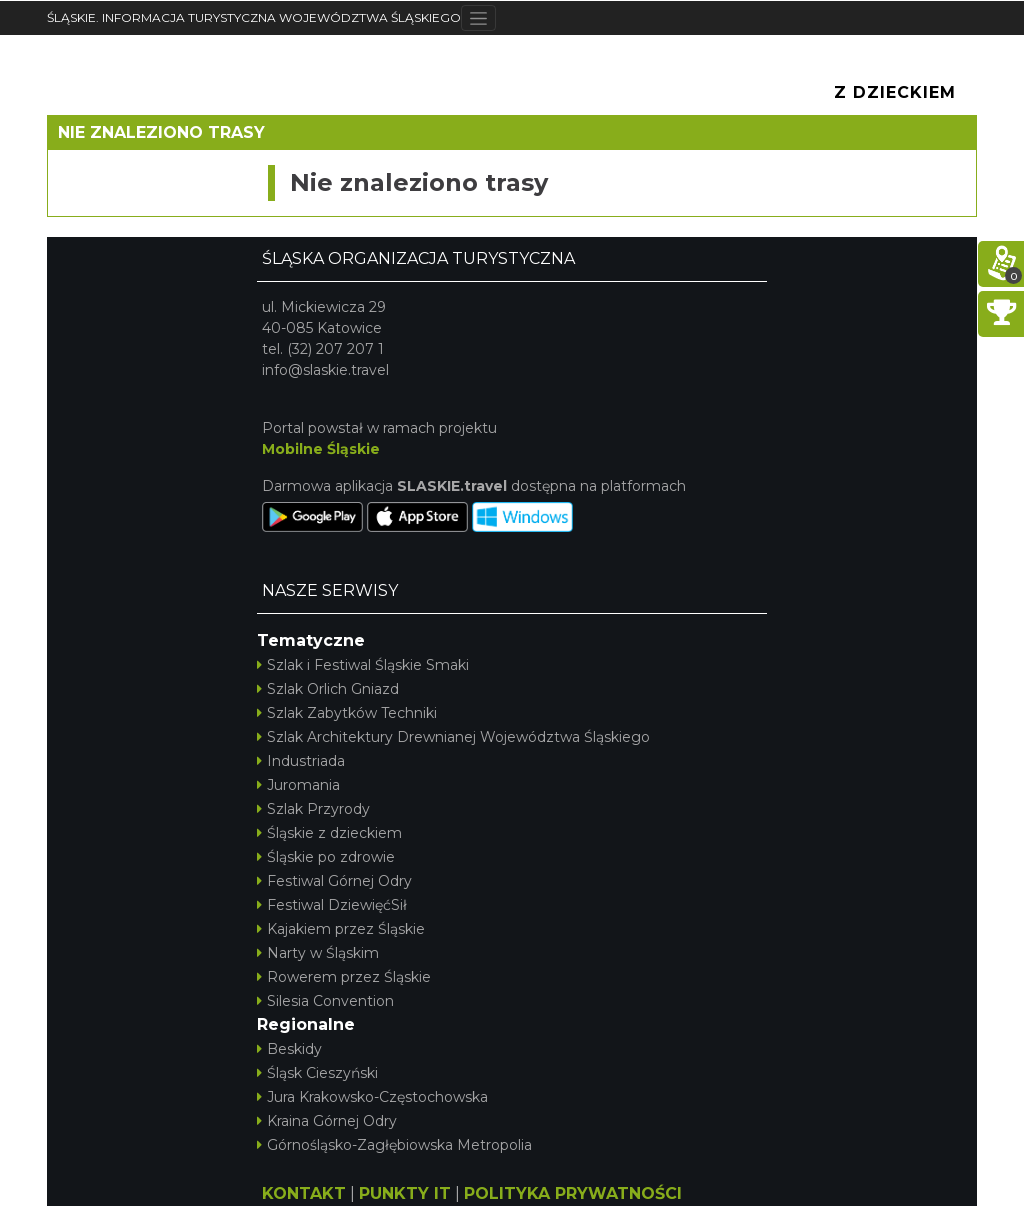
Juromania (298, 785)
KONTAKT (304, 1193)
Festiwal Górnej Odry (334, 881)
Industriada (301, 761)
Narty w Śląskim (318, 953)
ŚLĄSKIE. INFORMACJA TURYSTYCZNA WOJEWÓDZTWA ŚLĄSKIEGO (254, 17)
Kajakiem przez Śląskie (341, 929)
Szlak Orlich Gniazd (328, 689)
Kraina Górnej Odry (327, 1121)
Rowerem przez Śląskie (344, 977)
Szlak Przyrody (313, 809)
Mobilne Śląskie (321, 449)
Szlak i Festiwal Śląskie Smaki (363, 665)
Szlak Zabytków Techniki (347, 713)
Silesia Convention (325, 1001)
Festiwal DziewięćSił (332, 905)
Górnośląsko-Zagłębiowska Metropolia (394, 1145)
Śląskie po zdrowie (326, 857)
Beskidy (289, 1049)
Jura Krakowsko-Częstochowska (372, 1097)
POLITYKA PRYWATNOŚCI (573, 1193)
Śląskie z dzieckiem (329, 833)
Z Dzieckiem (895, 92)
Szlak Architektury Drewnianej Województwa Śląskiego (453, 737)
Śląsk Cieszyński (317, 1073)
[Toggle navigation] (478, 18)
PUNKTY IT (405, 1193)
